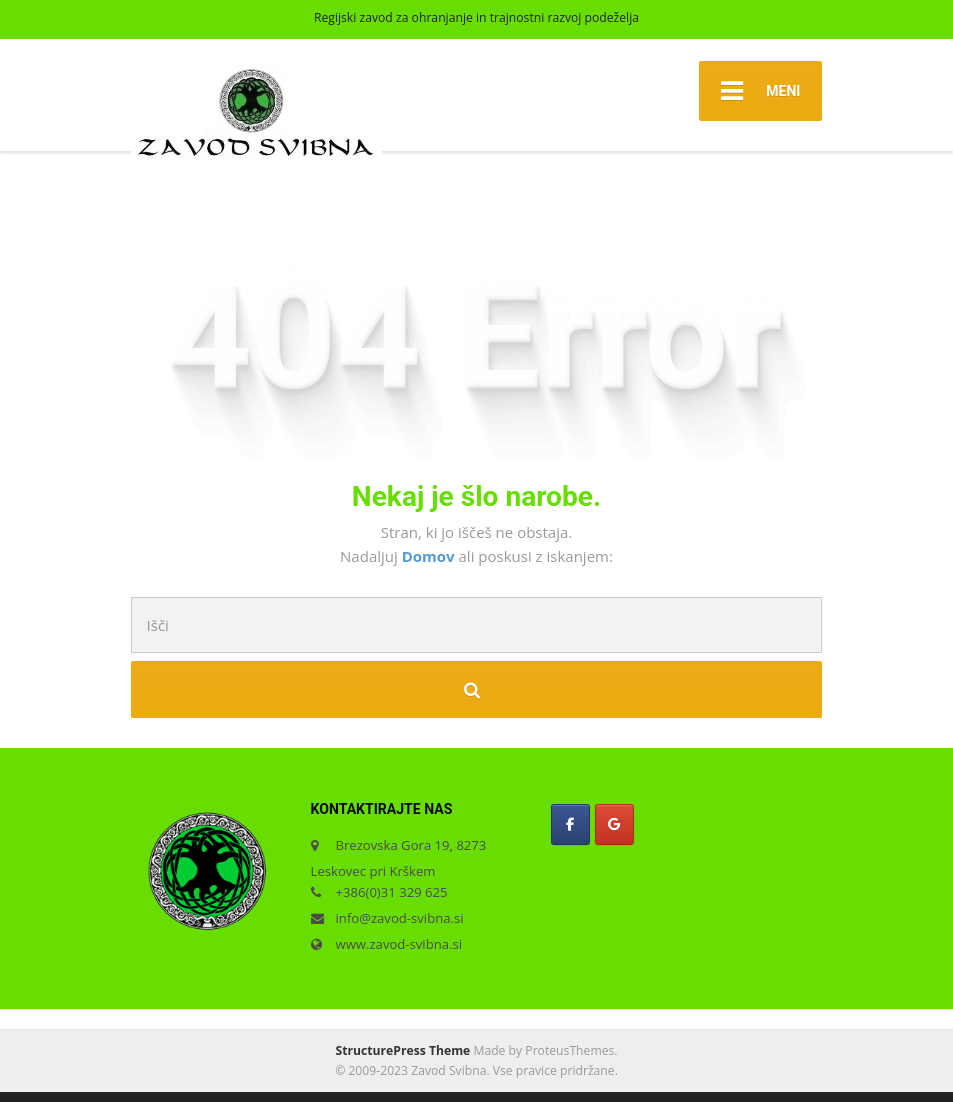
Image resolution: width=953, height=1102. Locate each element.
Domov (430, 556)
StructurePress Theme (403, 1050)
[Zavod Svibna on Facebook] (570, 824)
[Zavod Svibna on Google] (614, 824)
